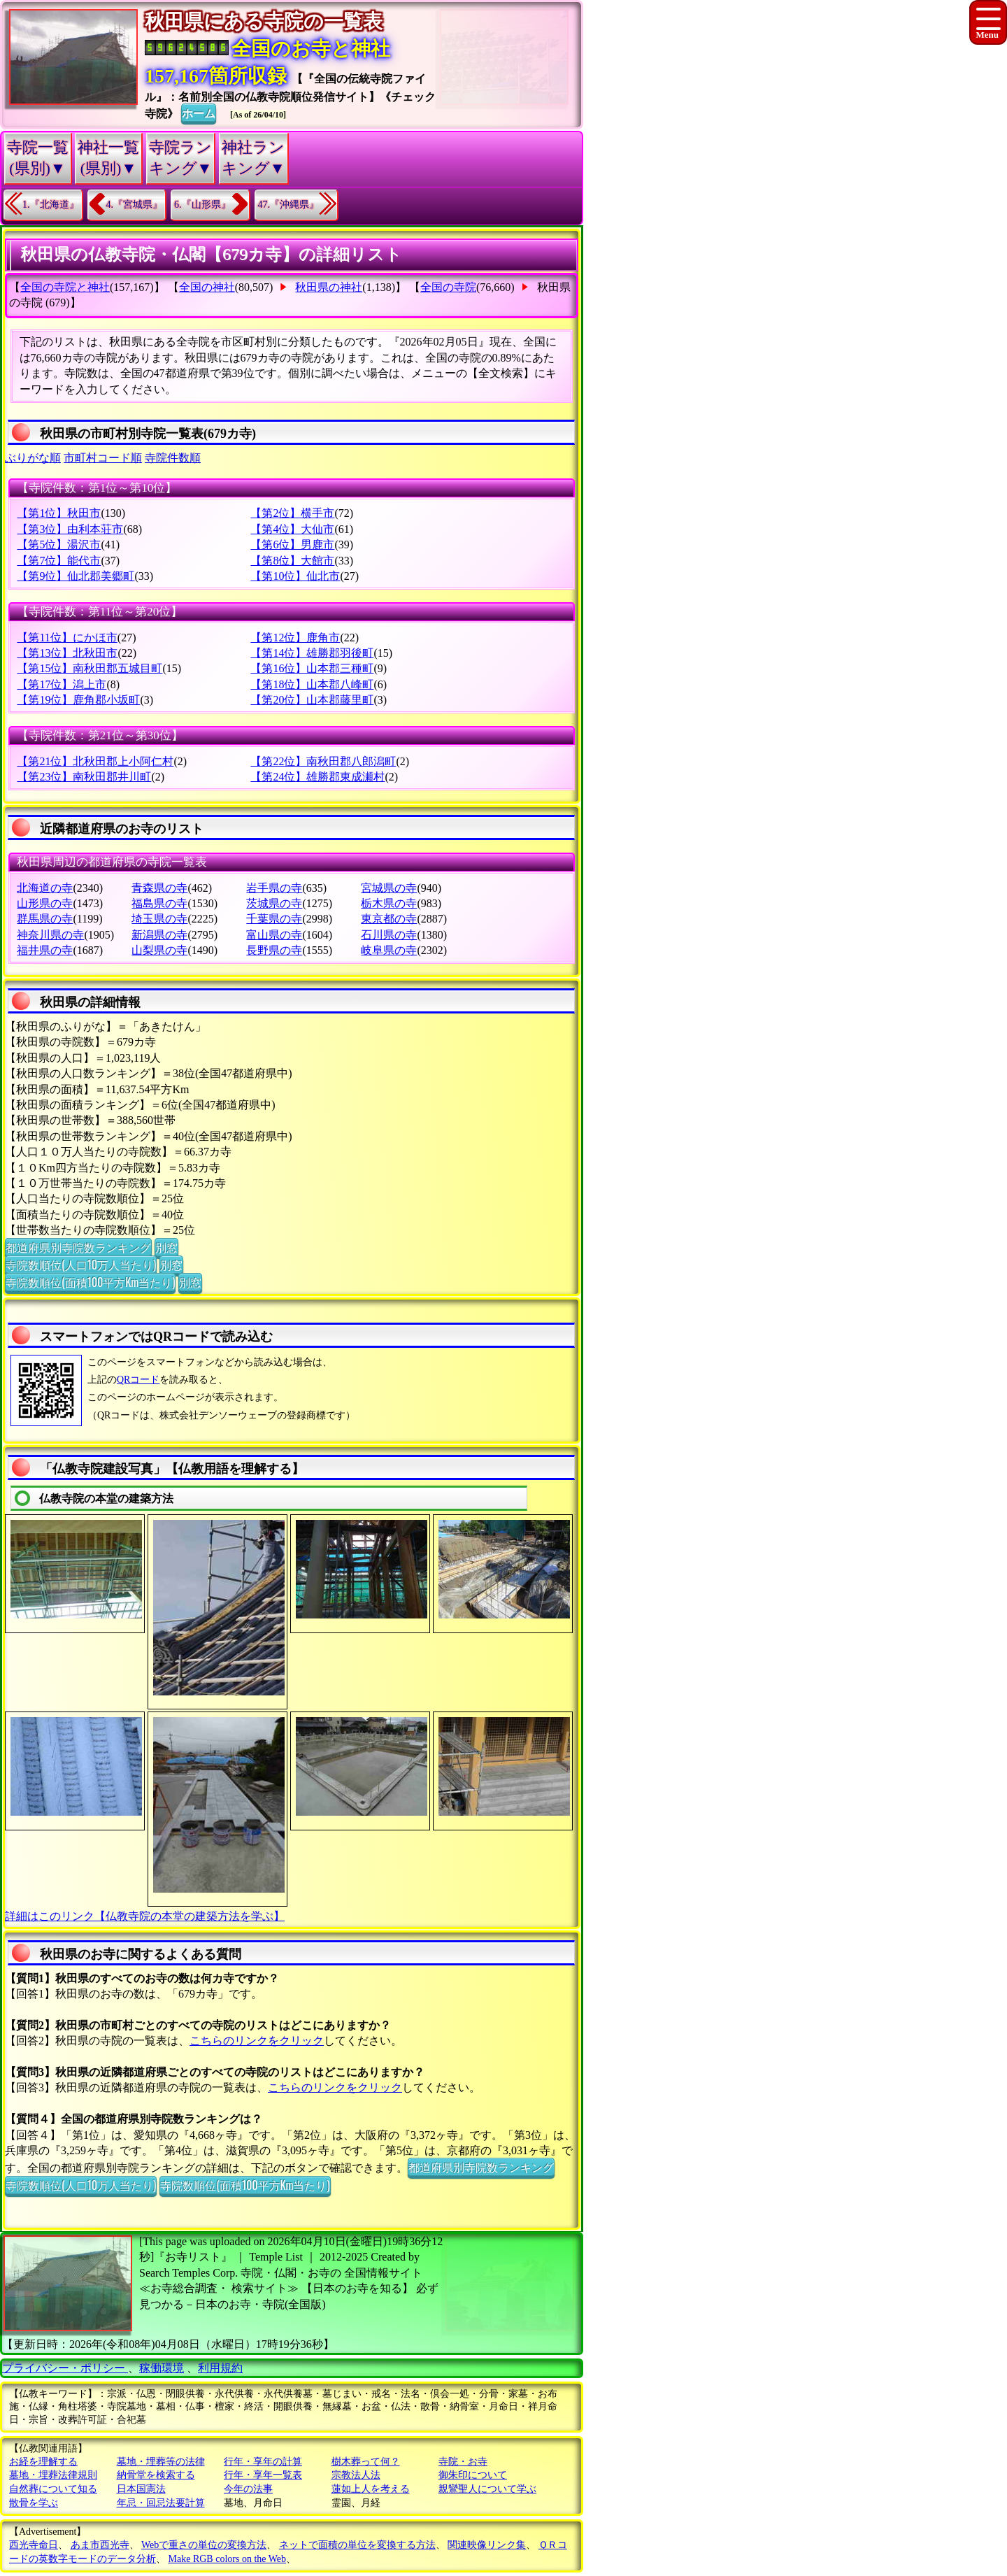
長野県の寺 (274, 950)
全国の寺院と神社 (65, 287)
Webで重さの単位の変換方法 (203, 2545)
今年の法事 (248, 2489)
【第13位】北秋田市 (67, 653)
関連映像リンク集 (487, 2545)
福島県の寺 (159, 903)
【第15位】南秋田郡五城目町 (89, 668)
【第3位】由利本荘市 (70, 529)
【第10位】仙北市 (295, 576)
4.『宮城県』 (134, 204)
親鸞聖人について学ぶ (487, 2489)
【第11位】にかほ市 (67, 637)
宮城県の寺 (389, 888)
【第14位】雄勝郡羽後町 (311, 653)
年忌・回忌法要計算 (161, 2503)
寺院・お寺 (462, 2461)
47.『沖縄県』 (289, 204)
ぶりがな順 (33, 458)
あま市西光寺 (100, 2545)
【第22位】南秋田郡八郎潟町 (323, 761)
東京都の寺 (389, 919)
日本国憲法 (141, 2489)
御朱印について (472, 2475)
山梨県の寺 (159, 950)
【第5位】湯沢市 (59, 544)
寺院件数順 (173, 458)
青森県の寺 (159, 888)
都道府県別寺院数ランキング (78, 1247)
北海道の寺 (45, 888)
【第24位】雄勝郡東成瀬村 (317, 777)
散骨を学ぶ (33, 2503)
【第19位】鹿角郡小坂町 (78, 700)
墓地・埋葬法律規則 (53, 2475)
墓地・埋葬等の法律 (161, 2461)
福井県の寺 (45, 950)
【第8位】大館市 (292, 561)
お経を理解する (43, 2461)
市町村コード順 (103, 458)
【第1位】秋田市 (59, 513)
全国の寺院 (448, 287)
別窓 (166, 1247)
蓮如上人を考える (370, 2489)
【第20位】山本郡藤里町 (311, 700)
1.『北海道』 (50, 204)
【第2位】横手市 (292, 513)
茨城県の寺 (274, 903)
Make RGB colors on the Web (228, 2559)
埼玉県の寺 (159, 919)
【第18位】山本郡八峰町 (311, 684)
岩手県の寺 (274, 888)
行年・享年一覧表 (263, 2475)
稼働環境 (161, 2368)
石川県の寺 (389, 935)
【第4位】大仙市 (292, 529)
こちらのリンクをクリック (257, 2041)
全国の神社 (207, 287)
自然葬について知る (53, 2489)
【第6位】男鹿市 (292, 544)
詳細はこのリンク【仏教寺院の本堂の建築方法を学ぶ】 (145, 1916)
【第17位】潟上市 (61, 684)
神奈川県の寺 (50, 935)
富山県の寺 (274, 935)
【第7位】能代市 (59, 561)
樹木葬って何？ (365, 2461)
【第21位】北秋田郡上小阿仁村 (95, 761)
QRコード (138, 1379)
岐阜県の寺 (389, 950)
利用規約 (220, 2368)
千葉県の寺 (274, 919)
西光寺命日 (33, 2545)
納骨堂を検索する (156, 2475)
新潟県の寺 (159, 935)
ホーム (198, 112)
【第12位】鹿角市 (295, 637)
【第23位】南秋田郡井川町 (84, 777)
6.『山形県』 (202, 204)
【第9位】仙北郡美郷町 (75, 576)
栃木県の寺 (389, 903)
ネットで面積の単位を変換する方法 (357, 2545)
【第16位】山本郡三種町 (311, 668)
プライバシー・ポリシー (65, 2368)
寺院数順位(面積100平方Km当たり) (90, 1282)
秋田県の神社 (328, 287)
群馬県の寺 (45, 919)
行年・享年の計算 (263, 2461)
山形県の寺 (45, 903)
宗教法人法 (355, 2475)
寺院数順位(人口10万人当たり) (81, 1264)
